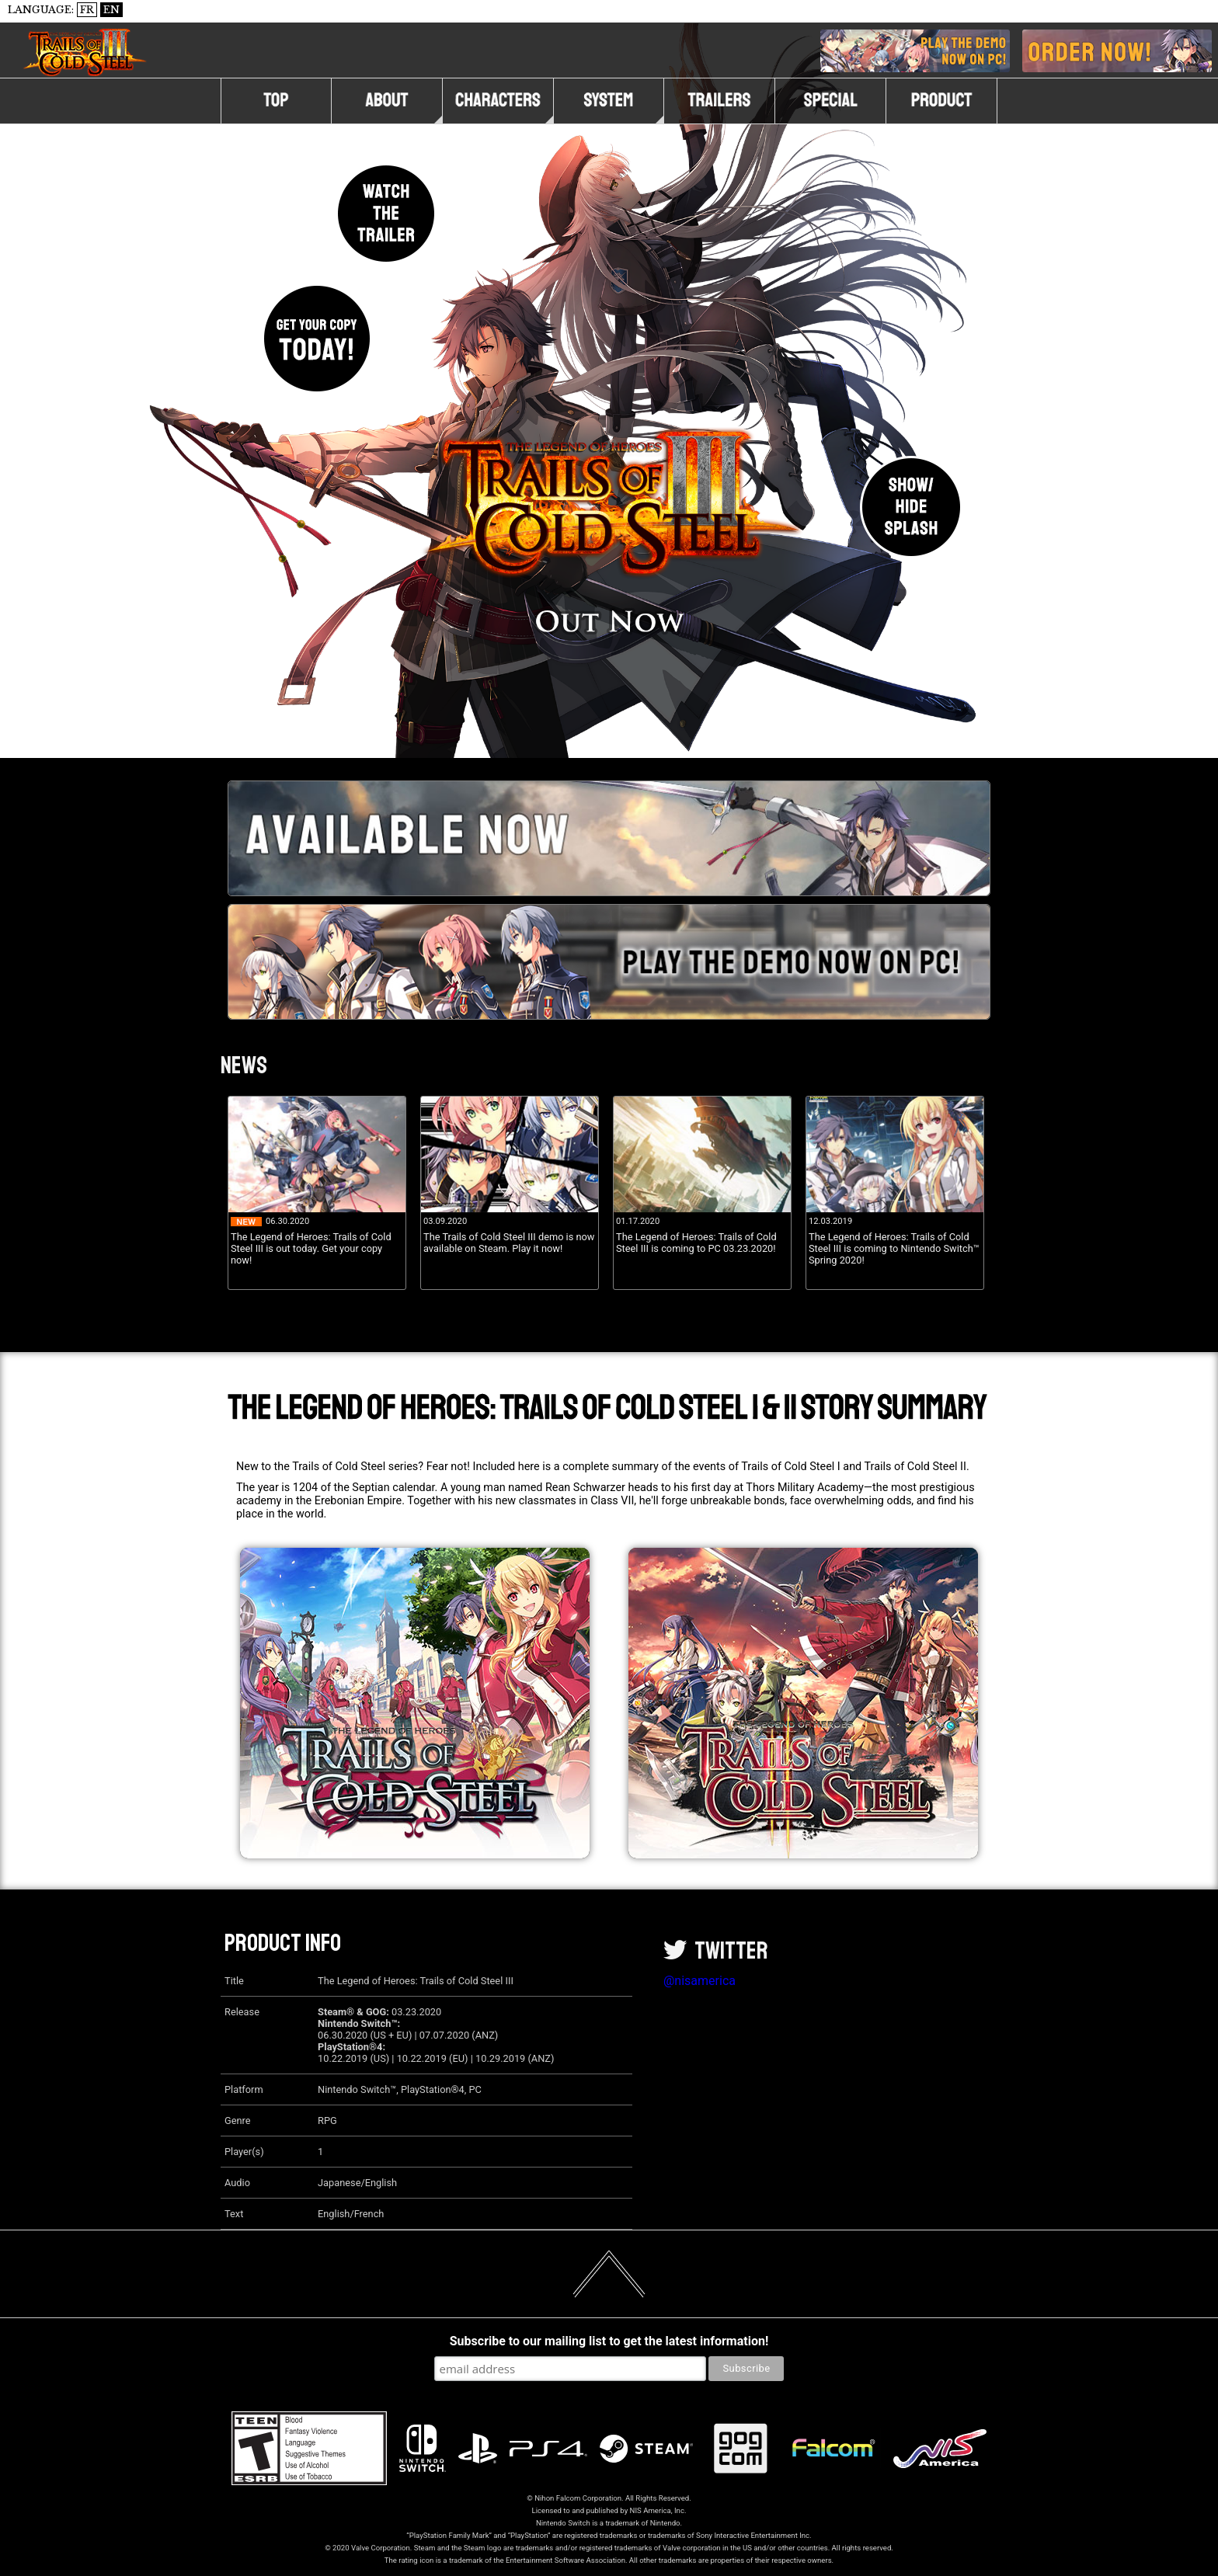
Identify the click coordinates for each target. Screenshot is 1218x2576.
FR (87, 10)
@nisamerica (699, 1980)
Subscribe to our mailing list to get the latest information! (609, 2341)
